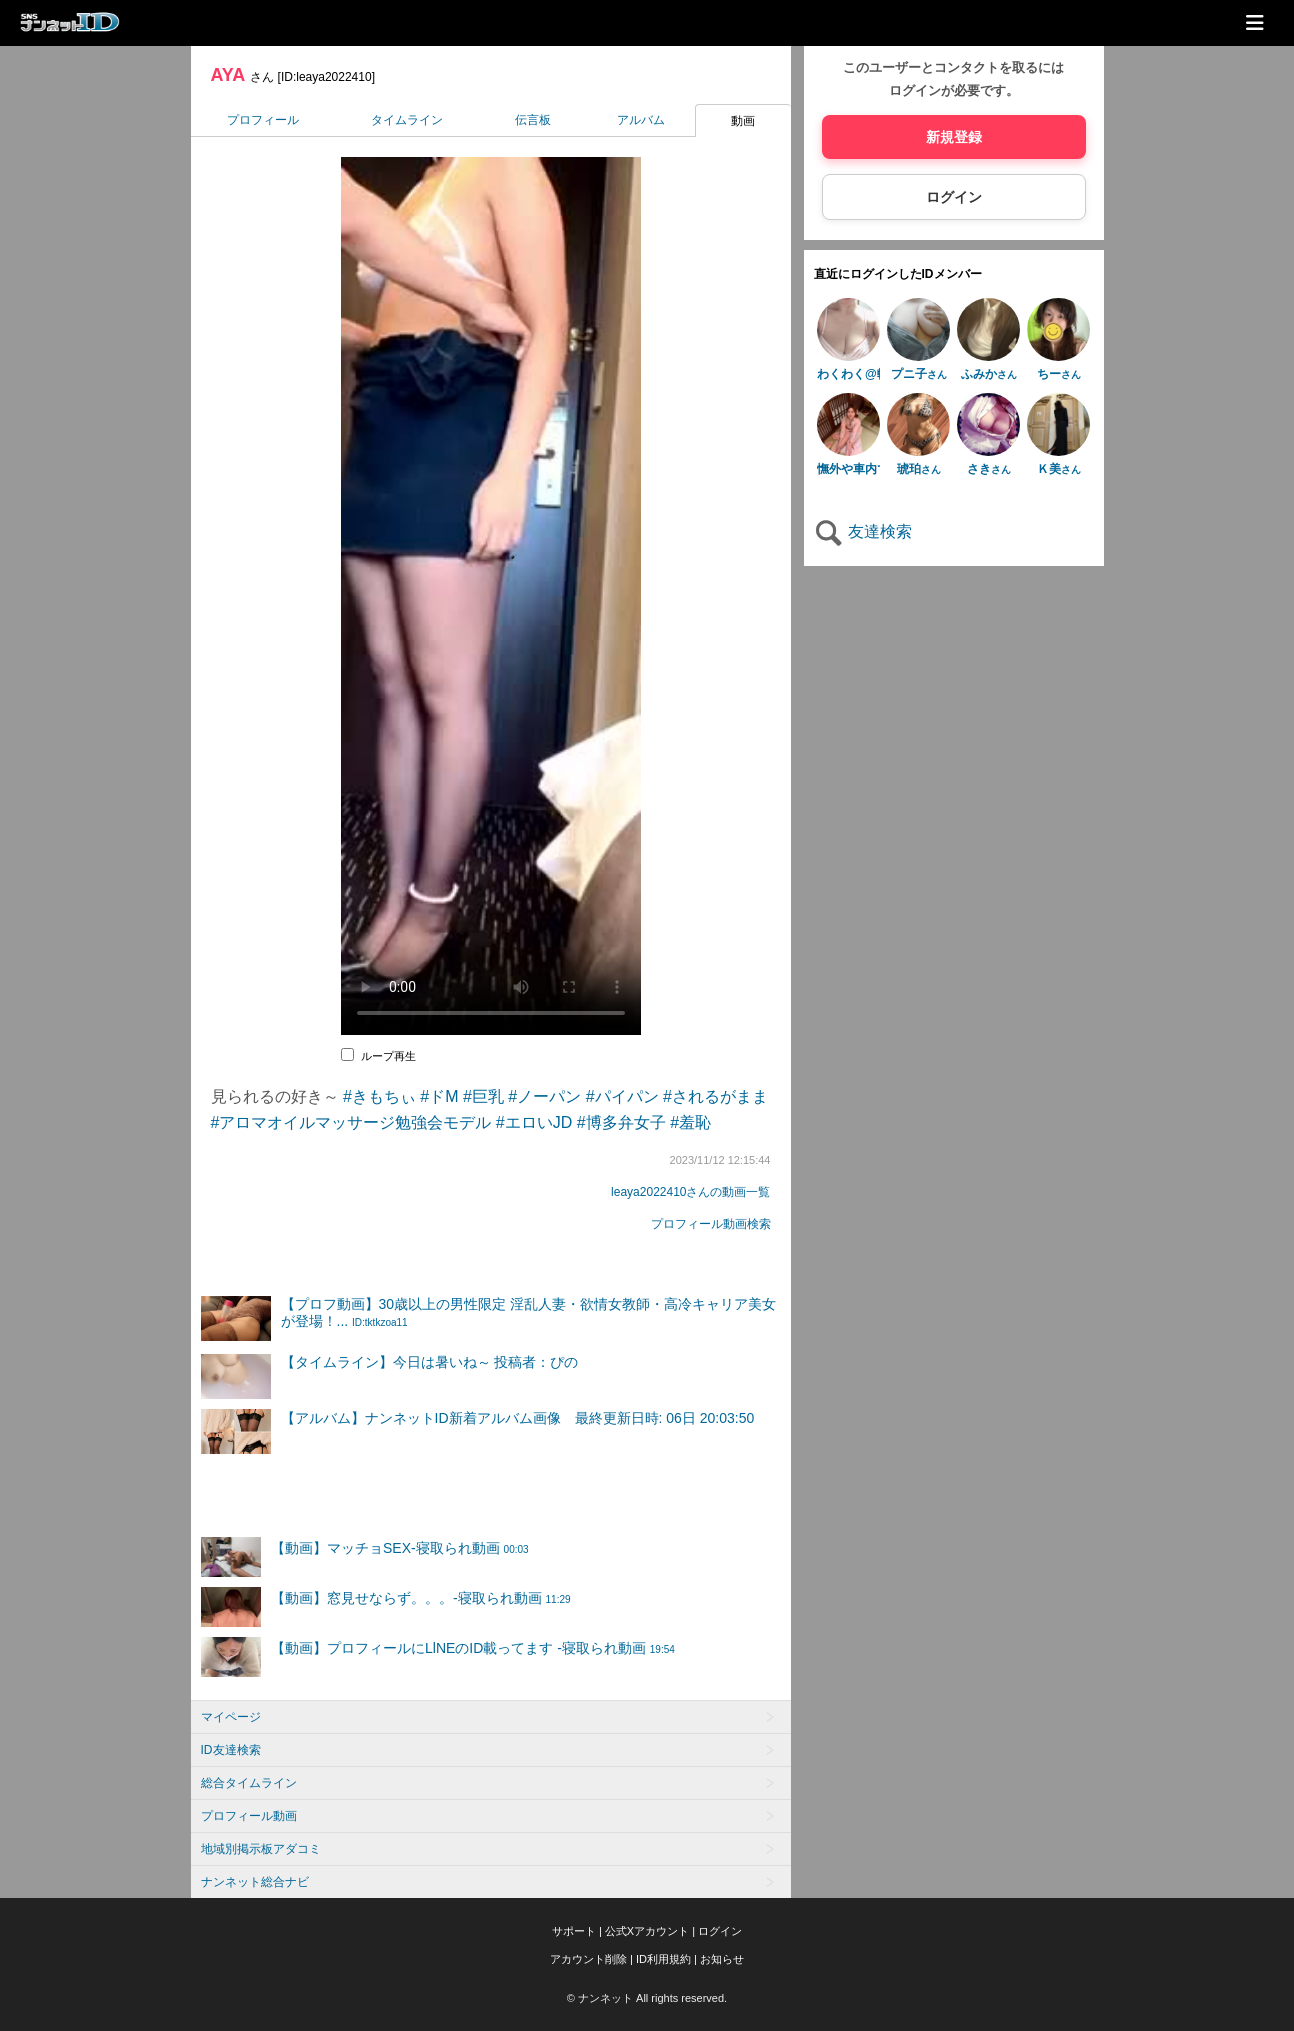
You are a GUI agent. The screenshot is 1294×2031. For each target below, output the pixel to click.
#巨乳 (483, 1096)
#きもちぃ (379, 1096)
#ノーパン (544, 1096)
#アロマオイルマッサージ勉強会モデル (351, 1122)
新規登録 (954, 137)
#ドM (439, 1096)
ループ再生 (388, 1056)
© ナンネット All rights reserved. (647, 1998)
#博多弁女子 (621, 1122)
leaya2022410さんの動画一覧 (690, 1192)
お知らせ (722, 1959)
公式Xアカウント (647, 1931)
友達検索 (863, 531)
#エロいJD (534, 1122)
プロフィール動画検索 (711, 1224)
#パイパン (622, 1096)
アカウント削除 (588, 1959)
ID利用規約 (663, 1959)
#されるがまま (715, 1096)
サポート (574, 1931)
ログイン (954, 197)
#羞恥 (690, 1122)
